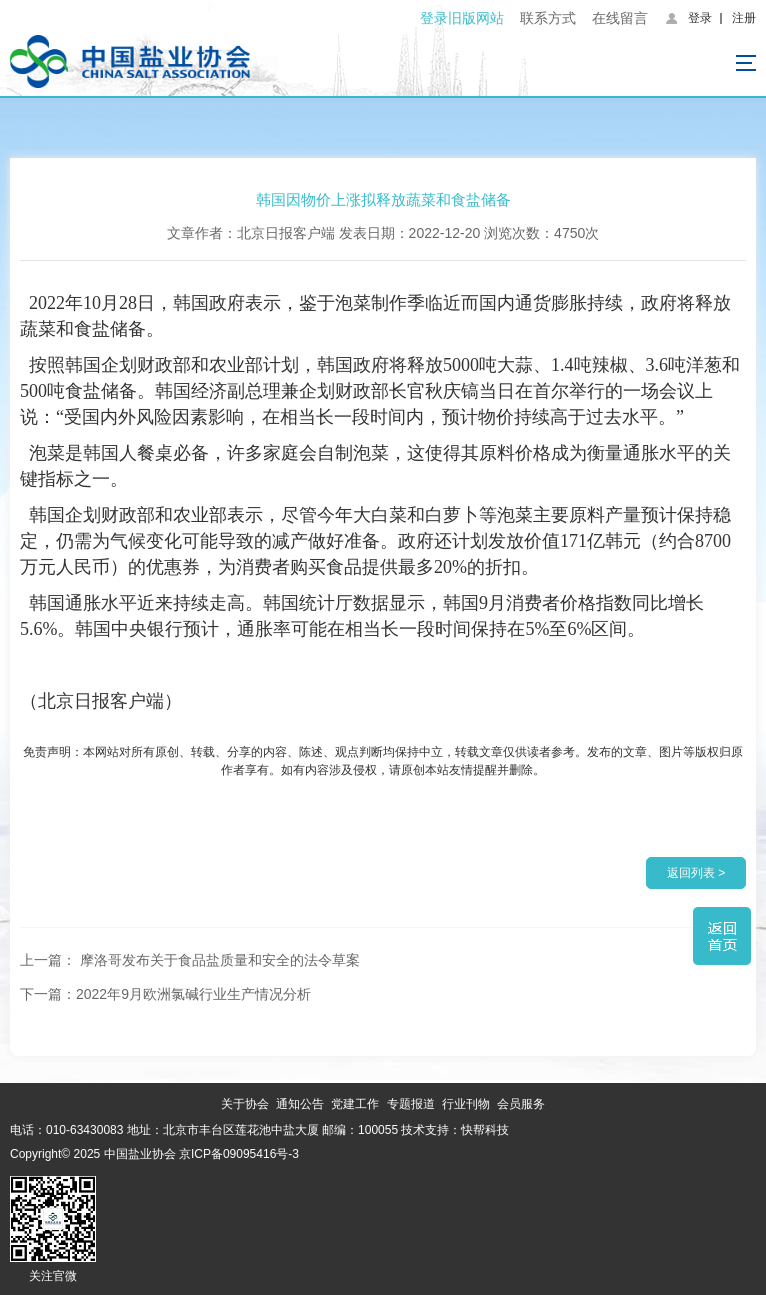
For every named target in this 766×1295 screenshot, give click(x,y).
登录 (700, 18)
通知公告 (300, 1104)
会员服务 (521, 1104)
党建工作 (355, 1104)
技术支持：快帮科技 (453, 1130)
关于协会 (245, 1104)
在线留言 (620, 18)
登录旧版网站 (462, 18)
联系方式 (548, 18)
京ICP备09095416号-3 (239, 1154)
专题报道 (411, 1104)
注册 (744, 18)
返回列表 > (696, 873)
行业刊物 (466, 1104)
